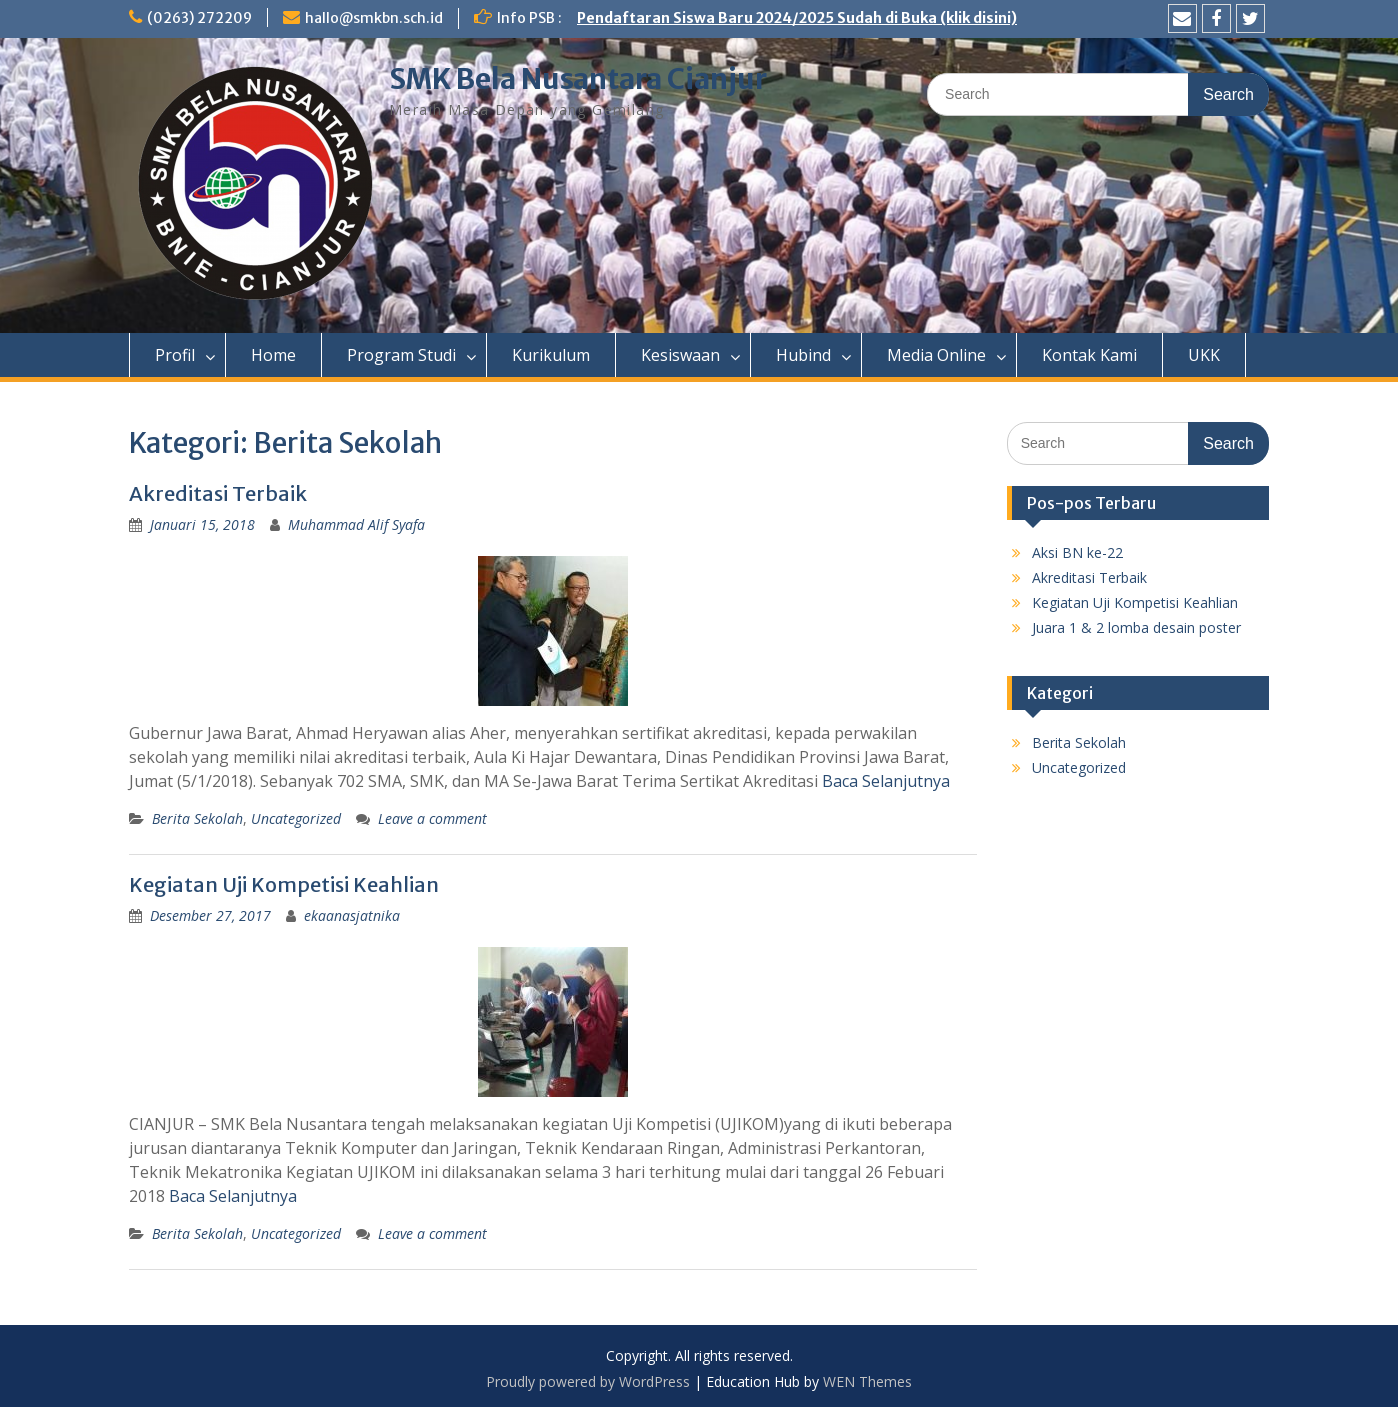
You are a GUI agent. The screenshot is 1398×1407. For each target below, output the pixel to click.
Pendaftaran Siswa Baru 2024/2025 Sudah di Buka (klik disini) (797, 18)
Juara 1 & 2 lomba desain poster (1136, 627)
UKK (1204, 355)
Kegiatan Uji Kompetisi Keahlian (284, 884)
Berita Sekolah (197, 818)
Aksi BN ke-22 (1077, 552)
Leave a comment (432, 818)
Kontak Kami (1089, 355)
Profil (175, 355)
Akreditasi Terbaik (218, 493)
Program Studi (401, 355)
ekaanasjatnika (352, 915)
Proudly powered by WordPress (588, 1381)
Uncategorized (296, 818)
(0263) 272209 (199, 18)
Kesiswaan (680, 355)
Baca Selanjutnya (886, 781)
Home (273, 355)
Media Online (936, 355)
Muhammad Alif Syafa (356, 524)
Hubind (803, 355)
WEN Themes (867, 1381)
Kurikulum (551, 355)
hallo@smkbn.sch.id (374, 18)
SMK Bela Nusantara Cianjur (578, 79)
